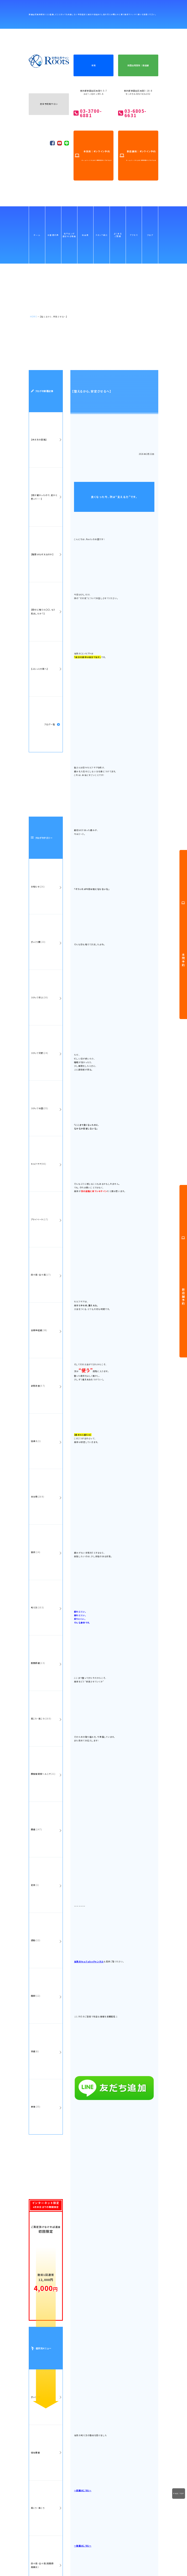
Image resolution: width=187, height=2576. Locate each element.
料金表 (85, 235)
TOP (178, 2493)
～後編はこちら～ (82, 2545)
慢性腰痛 (35, 2452)
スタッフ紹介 (101, 235)
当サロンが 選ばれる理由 (69, 235)
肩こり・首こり (38, 2507)
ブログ (150, 235)
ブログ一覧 (49, 724)
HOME (33, 316)
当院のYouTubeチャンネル (88, 1961)
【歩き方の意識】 (39, 439)
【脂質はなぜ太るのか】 (42, 554)
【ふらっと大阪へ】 (39, 668)
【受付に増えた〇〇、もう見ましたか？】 (43, 611)
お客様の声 (53, 235)
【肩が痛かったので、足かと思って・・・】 (44, 497)
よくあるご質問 (118, 235)
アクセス (134, 235)
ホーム (37, 235)
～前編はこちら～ (82, 2490)
